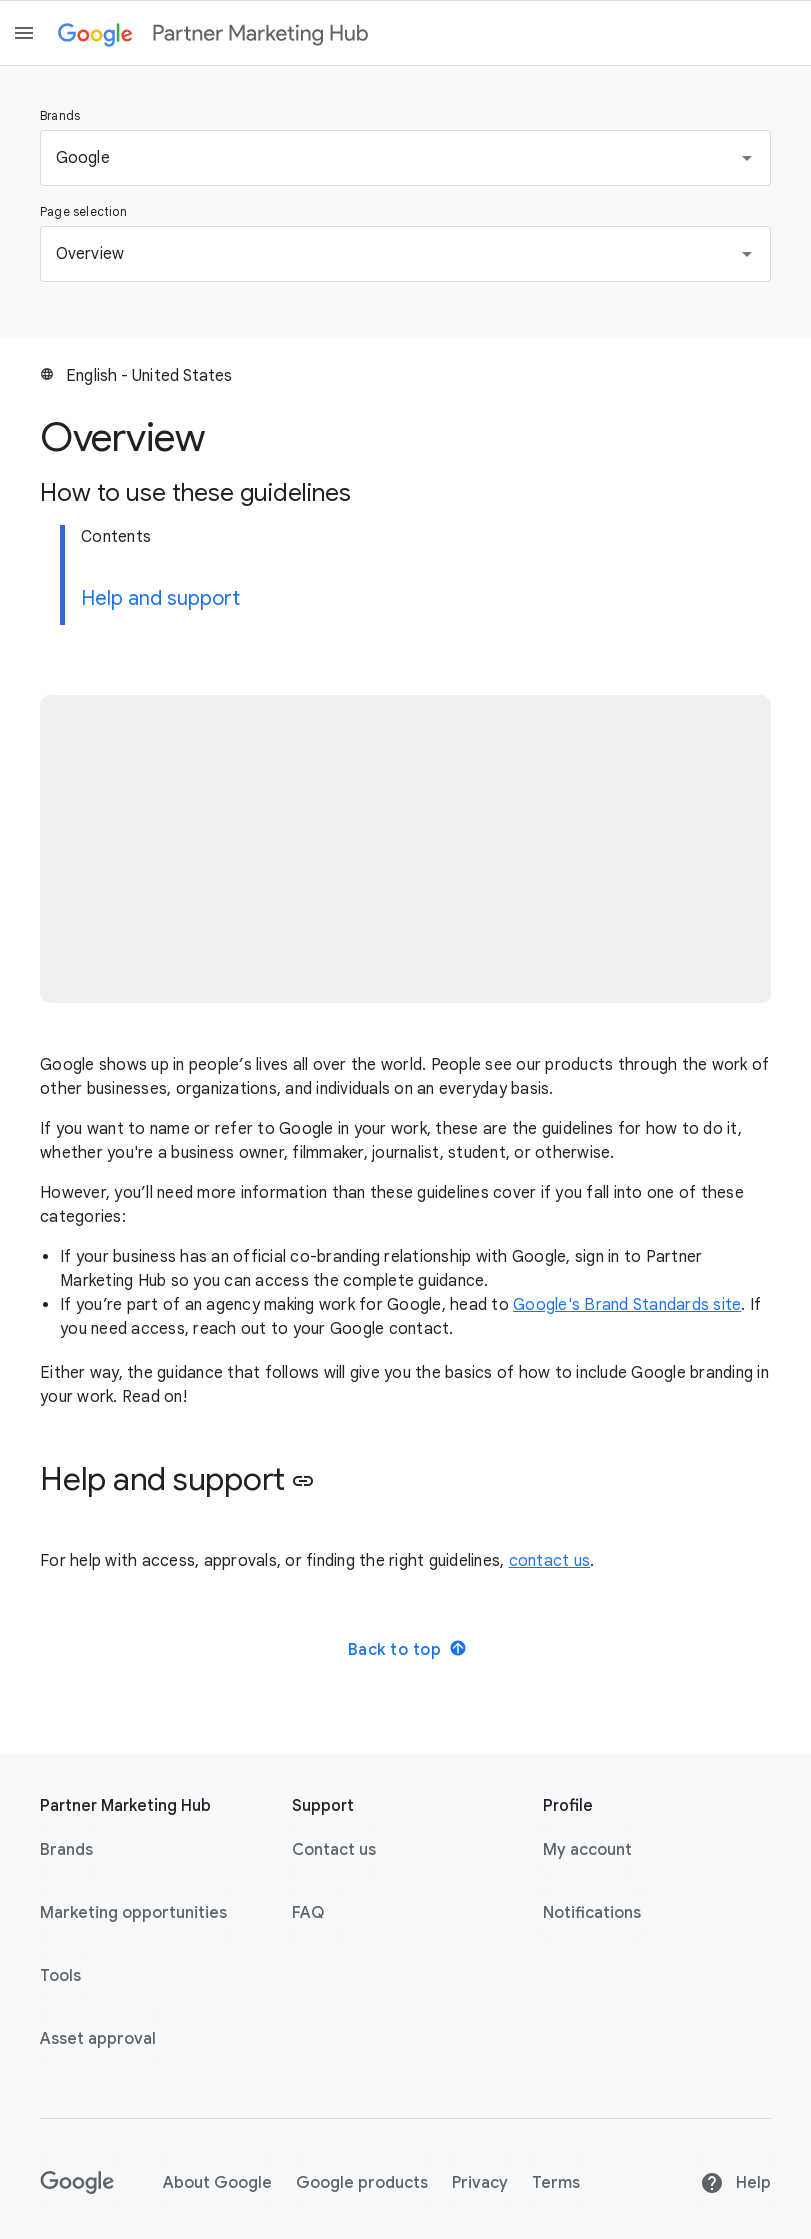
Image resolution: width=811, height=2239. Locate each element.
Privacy (480, 2183)
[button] (405, 158)
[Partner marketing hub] (260, 33)
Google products (362, 2183)
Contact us (334, 1850)
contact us (550, 1561)
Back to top (408, 1649)
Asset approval (98, 2039)
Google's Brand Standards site (627, 1305)
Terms (556, 2183)
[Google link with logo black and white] (77, 2183)
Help (735, 2183)
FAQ (308, 1913)
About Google (217, 2183)
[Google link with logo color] (95, 33)
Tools (60, 1976)
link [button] (303, 1481)
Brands (66, 1850)
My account (587, 1850)
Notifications (592, 1913)
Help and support (160, 598)
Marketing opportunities (133, 1913)
